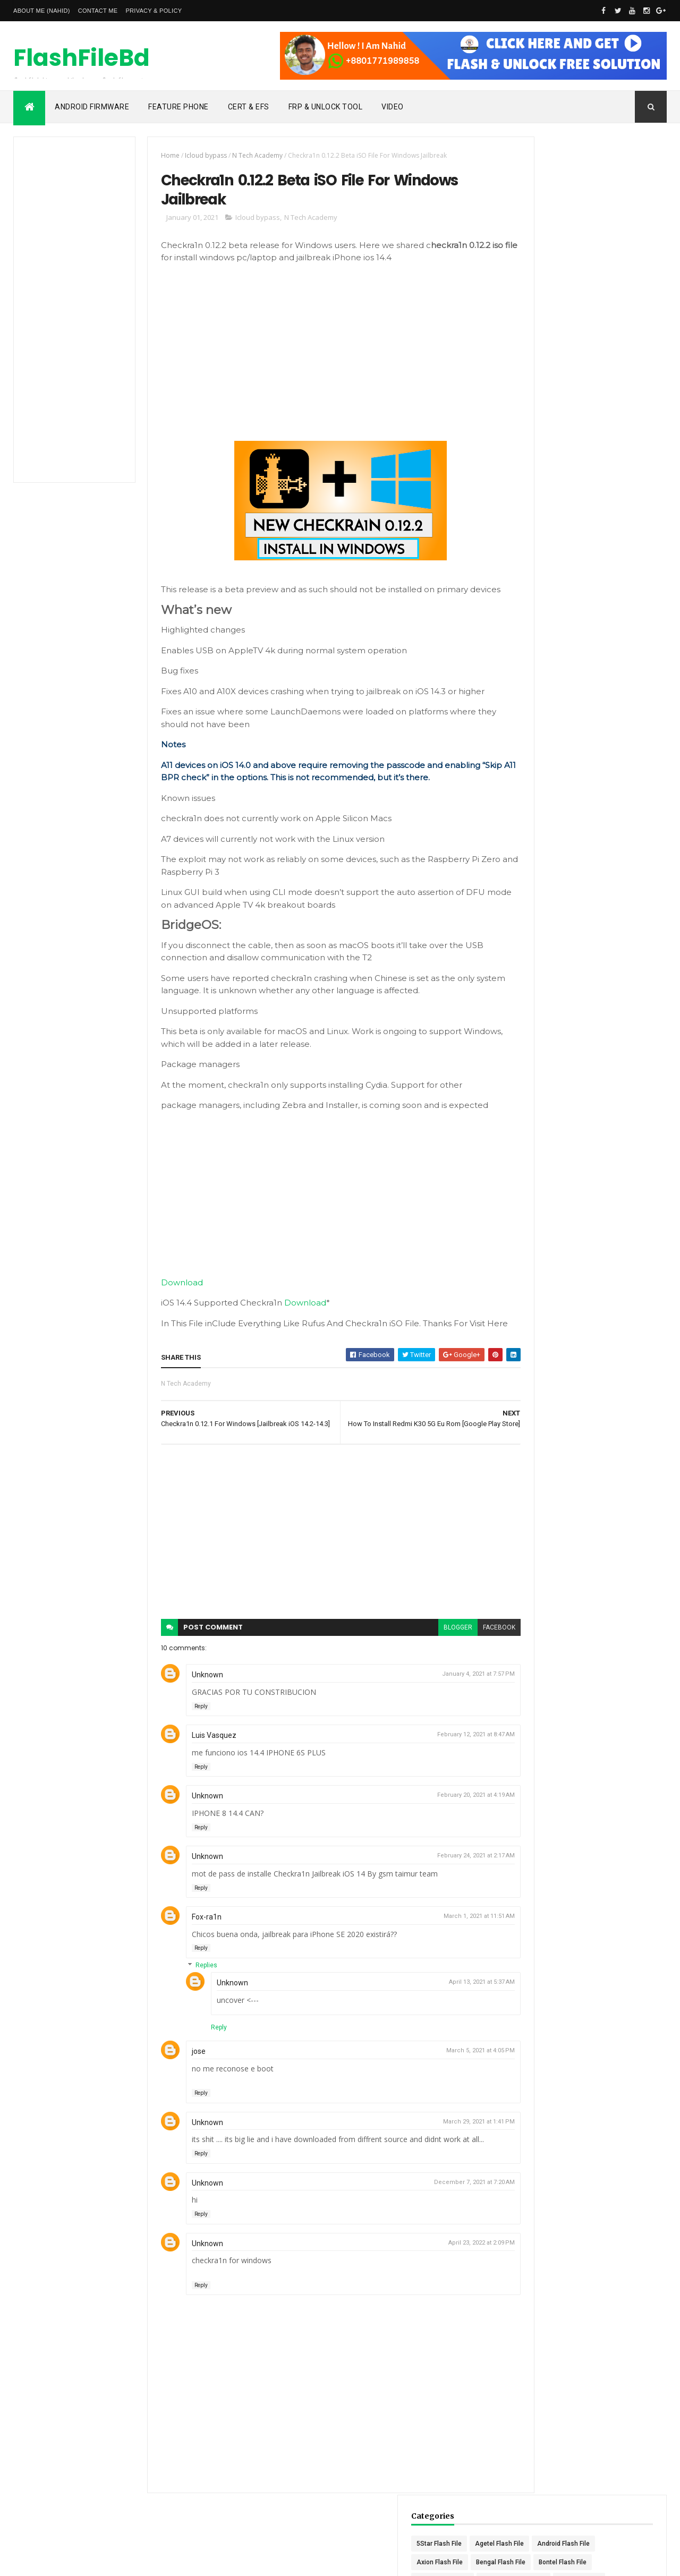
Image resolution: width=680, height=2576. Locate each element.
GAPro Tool (541, 297)
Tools (596, 631)
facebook (461, 1657)
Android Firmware (92, 107)
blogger (420, 1657)
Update (582, 650)
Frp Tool (621, 278)
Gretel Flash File (548, 334)
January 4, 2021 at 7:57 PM (440, 1704)
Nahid (56, 2561)
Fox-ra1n (195, 1947)
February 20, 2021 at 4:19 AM (438, 1825)
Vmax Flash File (548, 687)
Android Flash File (551, 204)
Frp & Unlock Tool (325, 107)
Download (170, 1298)
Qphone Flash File (596, 501)
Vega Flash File (547, 668)
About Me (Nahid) (41, 10)
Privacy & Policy (153, 10)
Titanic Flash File (549, 631)
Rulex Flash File (548, 538)
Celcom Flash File (551, 241)
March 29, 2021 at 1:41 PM (441, 2151)
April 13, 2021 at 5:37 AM (444, 2012)
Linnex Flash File (600, 371)
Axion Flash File (614, 204)
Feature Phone (178, 107)
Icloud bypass (194, 155)
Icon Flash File (601, 352)
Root (589, 520)
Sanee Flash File (549, 575)
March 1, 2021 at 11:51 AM (441, 1946)
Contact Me (98, 10)
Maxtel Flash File (549, 427)
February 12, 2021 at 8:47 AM (438, 1764)
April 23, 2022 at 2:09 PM (444, 2273)
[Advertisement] (70, 309)
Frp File (586, 278)
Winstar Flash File (550, 706)
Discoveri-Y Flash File (556, 259)
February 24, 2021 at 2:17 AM (438, 1885)
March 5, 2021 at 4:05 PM (443, 2080)
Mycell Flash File (606, 445)
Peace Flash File (616, 483)
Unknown (195, 1705)
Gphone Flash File (610, 315)
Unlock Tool (542, 650)
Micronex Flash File (615, 427)
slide (593, 575)
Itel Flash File (544, 371)
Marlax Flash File (612, 390)
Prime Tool (540, 501)
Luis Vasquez (202, 1765)
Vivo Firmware (603, 668)
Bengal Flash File (549, 222)
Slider (622, 575)
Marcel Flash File (549, 390)
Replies (195, 1996)
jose (187, 2081)
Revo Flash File (547, 520)
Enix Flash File (622, 259)
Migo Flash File (546, 445)
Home (158, 155)
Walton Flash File (609, 687)
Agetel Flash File (607, 185)
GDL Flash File (591, 297)
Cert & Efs (248, 107)
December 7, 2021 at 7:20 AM (436, 2212)
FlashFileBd (81, 58)
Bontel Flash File (611, 222)
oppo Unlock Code (552, 483)
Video (392, 107)
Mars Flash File (547, 408)
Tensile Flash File (550, 613)
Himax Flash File (609, 334)
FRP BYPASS (544, 278)
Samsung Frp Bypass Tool (563, 557)
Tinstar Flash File (614, 613)
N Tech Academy (245, 155)
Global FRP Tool (548, 315)
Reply (189, 1736)
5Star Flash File (547, 185)
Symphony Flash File (555, 594)
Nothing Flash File (615, 464)
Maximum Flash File (611, 408)
